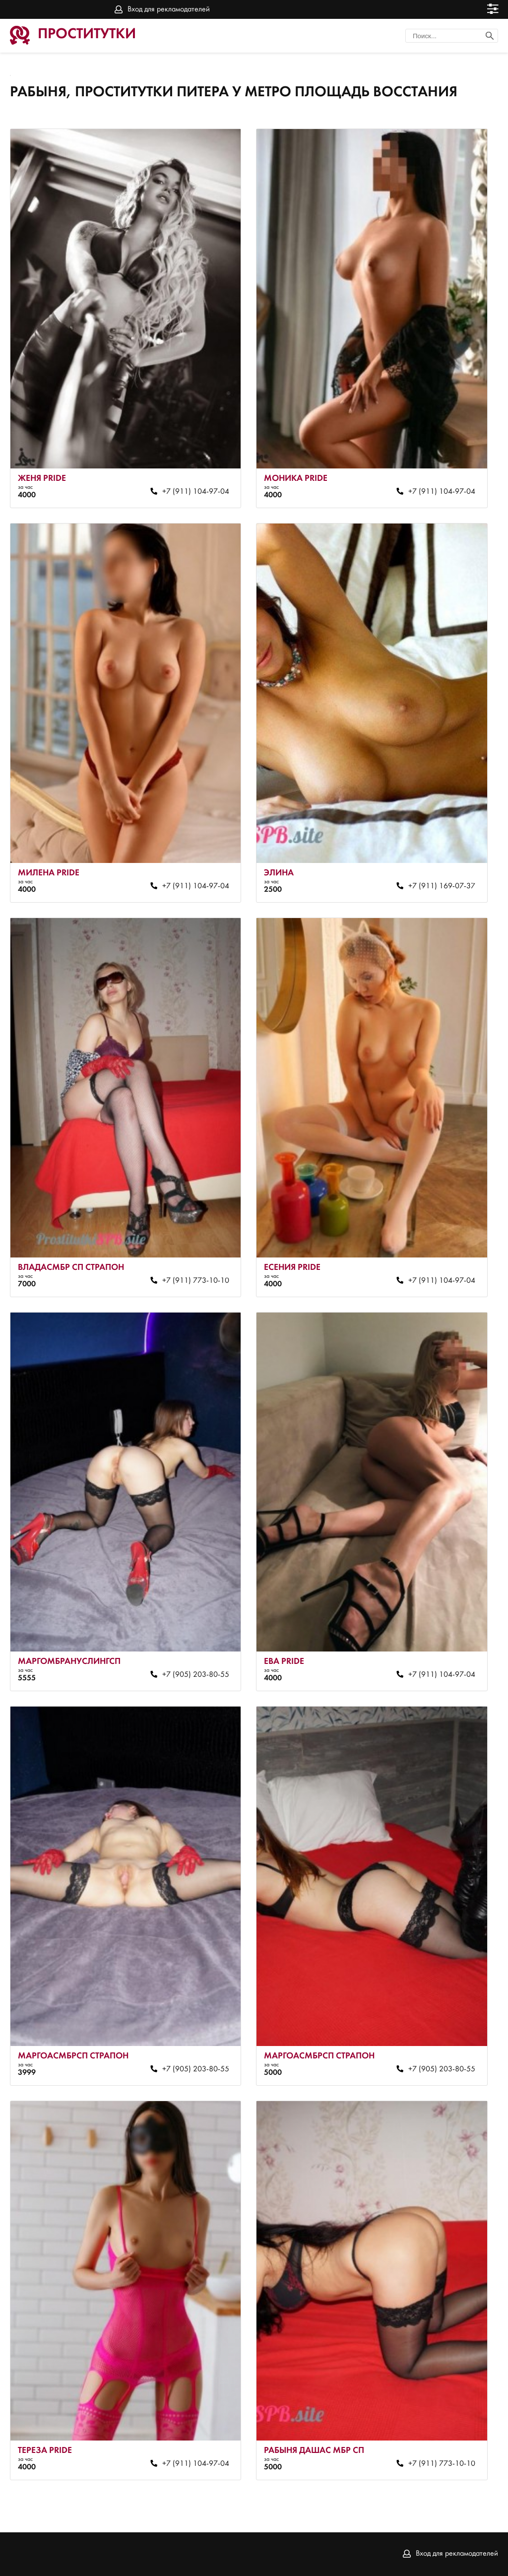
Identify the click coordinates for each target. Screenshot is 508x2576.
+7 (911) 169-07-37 (441, 886)
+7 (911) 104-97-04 (195, 492)
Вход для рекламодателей (168, 9)
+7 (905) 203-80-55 (195, 1675)
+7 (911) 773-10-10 (195, 1281)
